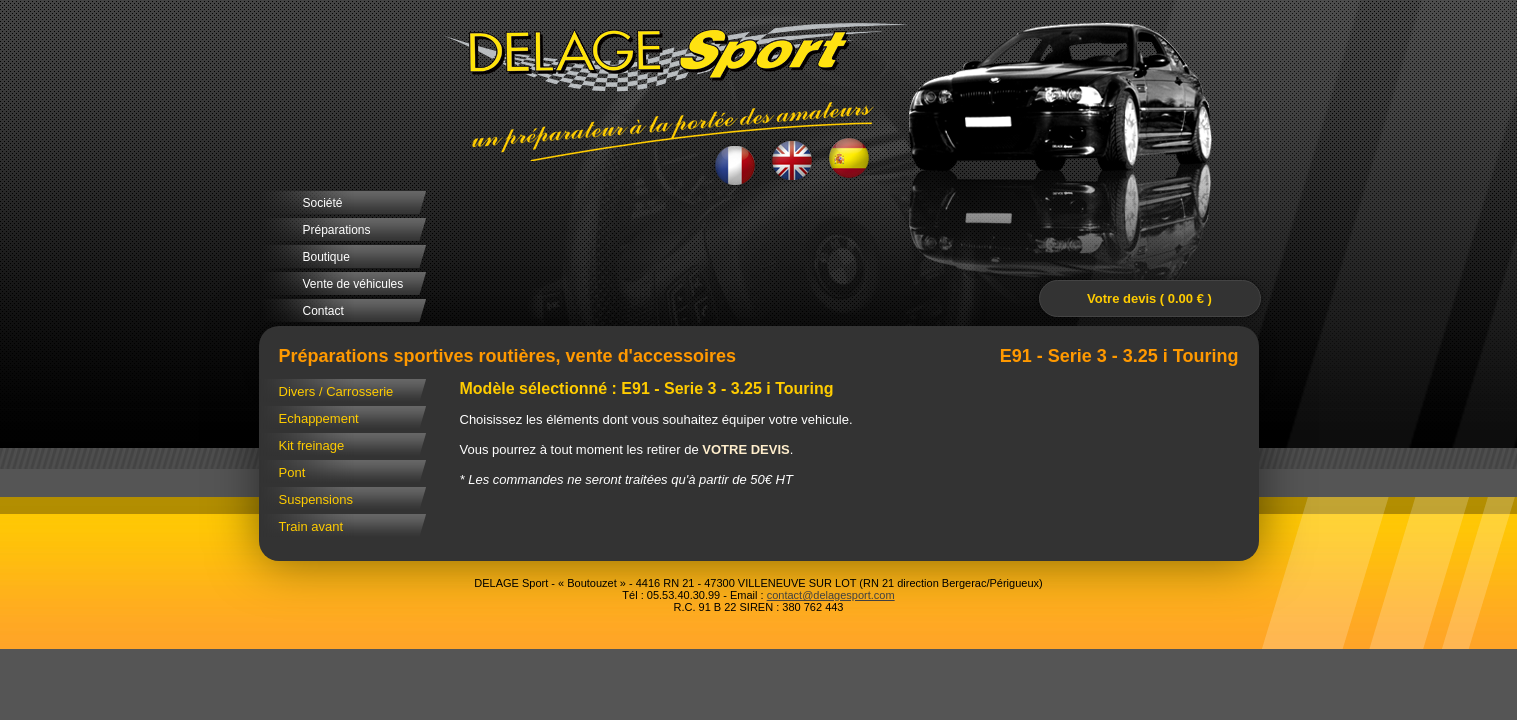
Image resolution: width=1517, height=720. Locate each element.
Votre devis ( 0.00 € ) (1149, 298)
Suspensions (316, 499)
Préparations (337, 230)
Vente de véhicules (353, 284)
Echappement (319, 418)
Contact (323, 311)
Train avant (311, 526)
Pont (292, 472)
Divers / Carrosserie (336, 391)
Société (323, 203)
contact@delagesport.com (831, 595)
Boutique (326, 257)
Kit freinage (312, 445)
